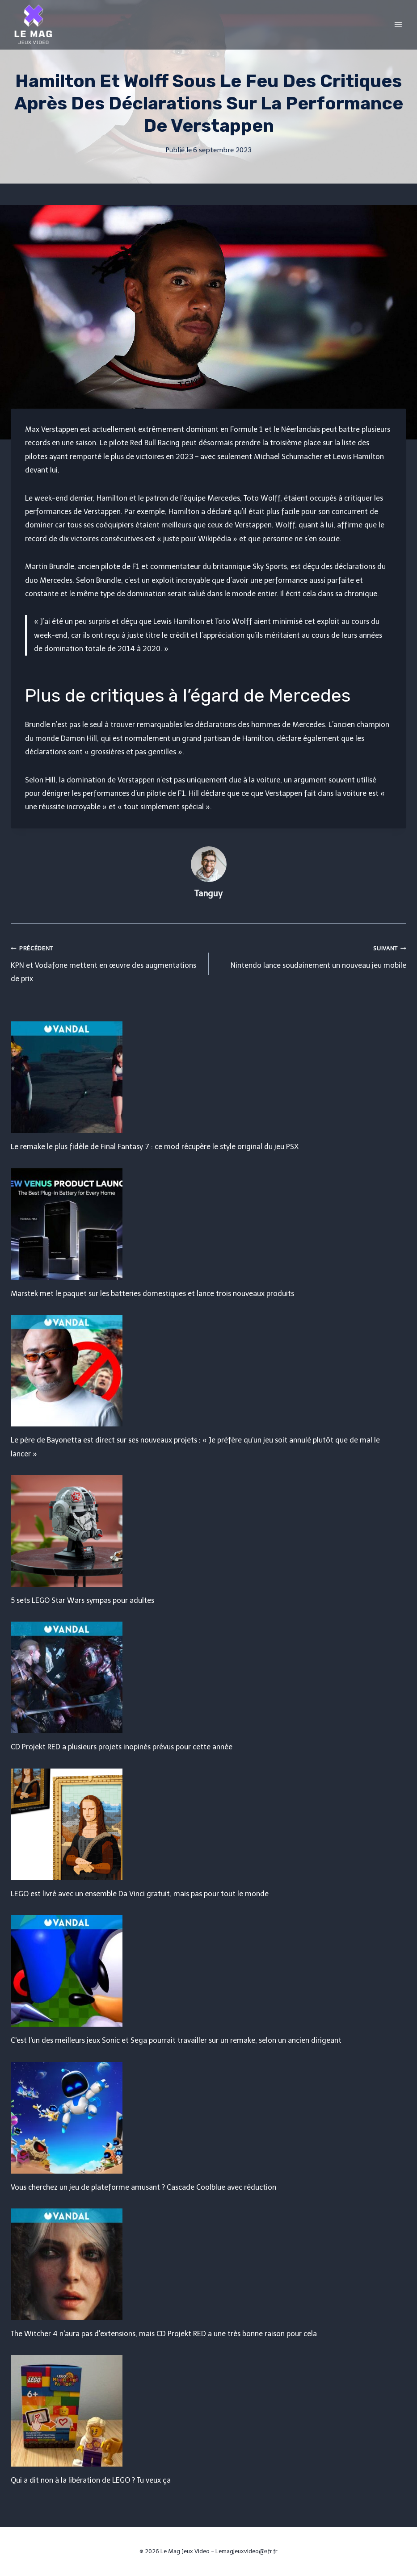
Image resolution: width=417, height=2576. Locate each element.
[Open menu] (398, 24)
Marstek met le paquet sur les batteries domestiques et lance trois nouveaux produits (152, 1293)
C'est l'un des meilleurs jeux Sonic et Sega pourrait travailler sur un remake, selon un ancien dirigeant (176, 2040)
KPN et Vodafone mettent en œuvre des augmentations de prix (106, 962)
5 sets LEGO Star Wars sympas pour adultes (82, 1600)
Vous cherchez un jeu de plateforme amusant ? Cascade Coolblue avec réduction (143, 2187)
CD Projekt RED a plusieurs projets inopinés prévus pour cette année (121, 1747)
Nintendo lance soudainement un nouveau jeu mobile (311, 955)
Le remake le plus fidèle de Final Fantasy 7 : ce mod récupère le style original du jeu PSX (155, 1146)
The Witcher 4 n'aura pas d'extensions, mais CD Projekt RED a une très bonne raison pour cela (164, 2333)
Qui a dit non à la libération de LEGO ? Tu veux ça (91, 2480)
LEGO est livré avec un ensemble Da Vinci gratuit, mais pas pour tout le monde (140, 1894)
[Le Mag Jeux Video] (33, 24)
